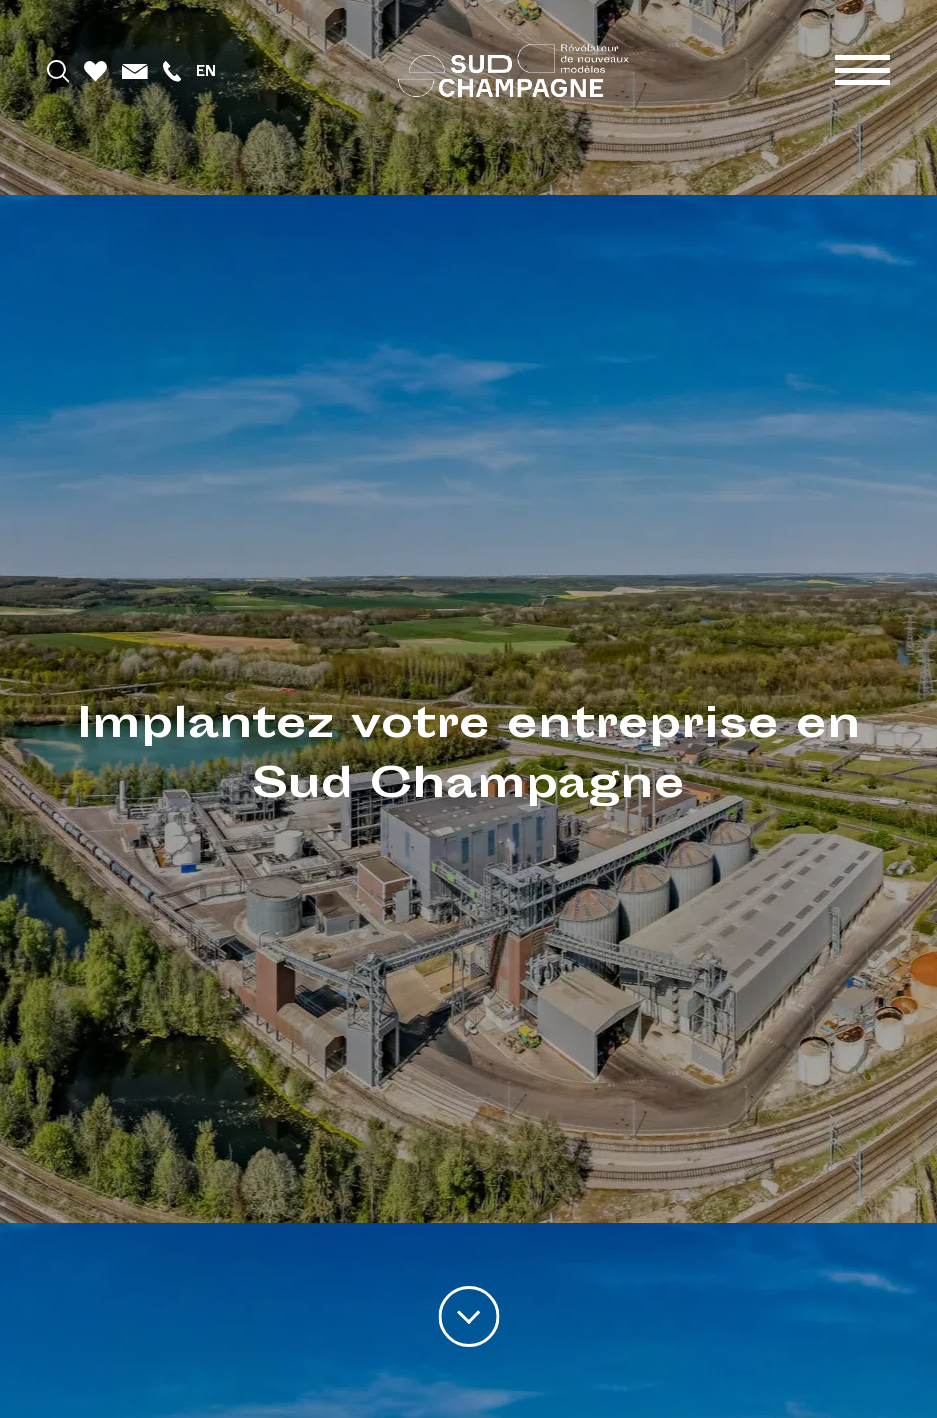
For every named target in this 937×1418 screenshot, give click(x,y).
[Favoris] (95, 70)
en (206, 70)
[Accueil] (513, 70)
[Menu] (862, 70)
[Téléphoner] (172, 70)
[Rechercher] (58, 70)
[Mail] (135, 70)
